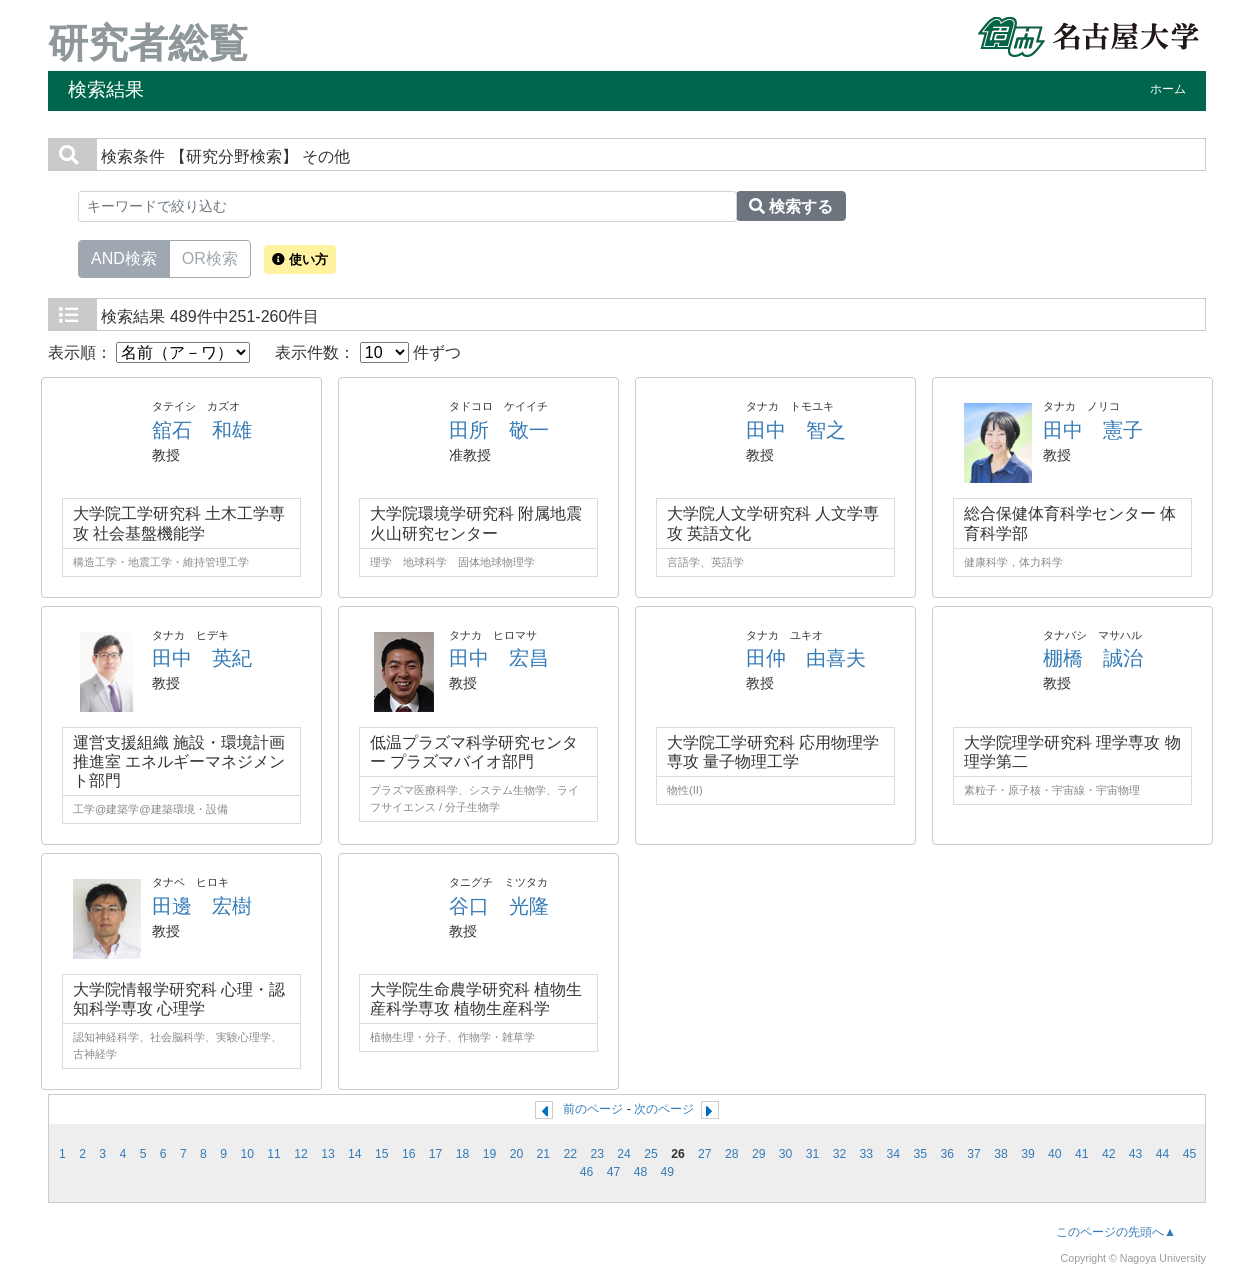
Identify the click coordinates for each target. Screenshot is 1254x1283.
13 (328, 1154)
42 (1109, 1154)
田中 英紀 (202, 658)
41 (1082, 1154)
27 (705, 1154)
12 (301, 1154)
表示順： (149, 352)
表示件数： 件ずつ (368, 352)
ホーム (1168, 89)
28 (732, 1154)
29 (759, 1154)
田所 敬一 (499, 430)
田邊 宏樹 (202, 906)
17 (436, 1154)
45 (1190, 1154)
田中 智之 (796, 430)
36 (947, 1154)
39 (1028, 1154)
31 (813, 1154)
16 (409, 1154)
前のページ (593, 1109)
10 (247, 1154)
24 (624, 1154)
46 (587, 1172)
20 (517, 1154)
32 (840, 1154)
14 (355, 1154)
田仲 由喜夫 (806, 658)
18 (463, 1154)
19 (490, 1154)
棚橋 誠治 (1093, 658)
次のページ (664, 1109)
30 (786, 1154)
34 (894, 1154)
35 (920, 1154)
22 (570, 1154)
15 (382, 1154)
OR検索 (210, 257)
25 (651, 1154)
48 (641, 1172)
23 (597, 1154)
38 (1001, 1154)
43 (1136, 1154)
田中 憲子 (1093, 430)
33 (867, 1154)
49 (668, 1172)
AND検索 (124, 257)
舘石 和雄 (202, 430)
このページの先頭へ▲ (1116, 1232)
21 (544, 1154)
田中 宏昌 (499, 658)
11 (274, 1154)
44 (1163, 1154)
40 (1055, 1154)
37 (974, 1154)
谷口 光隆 (499, 906)
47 (614, 1172)
